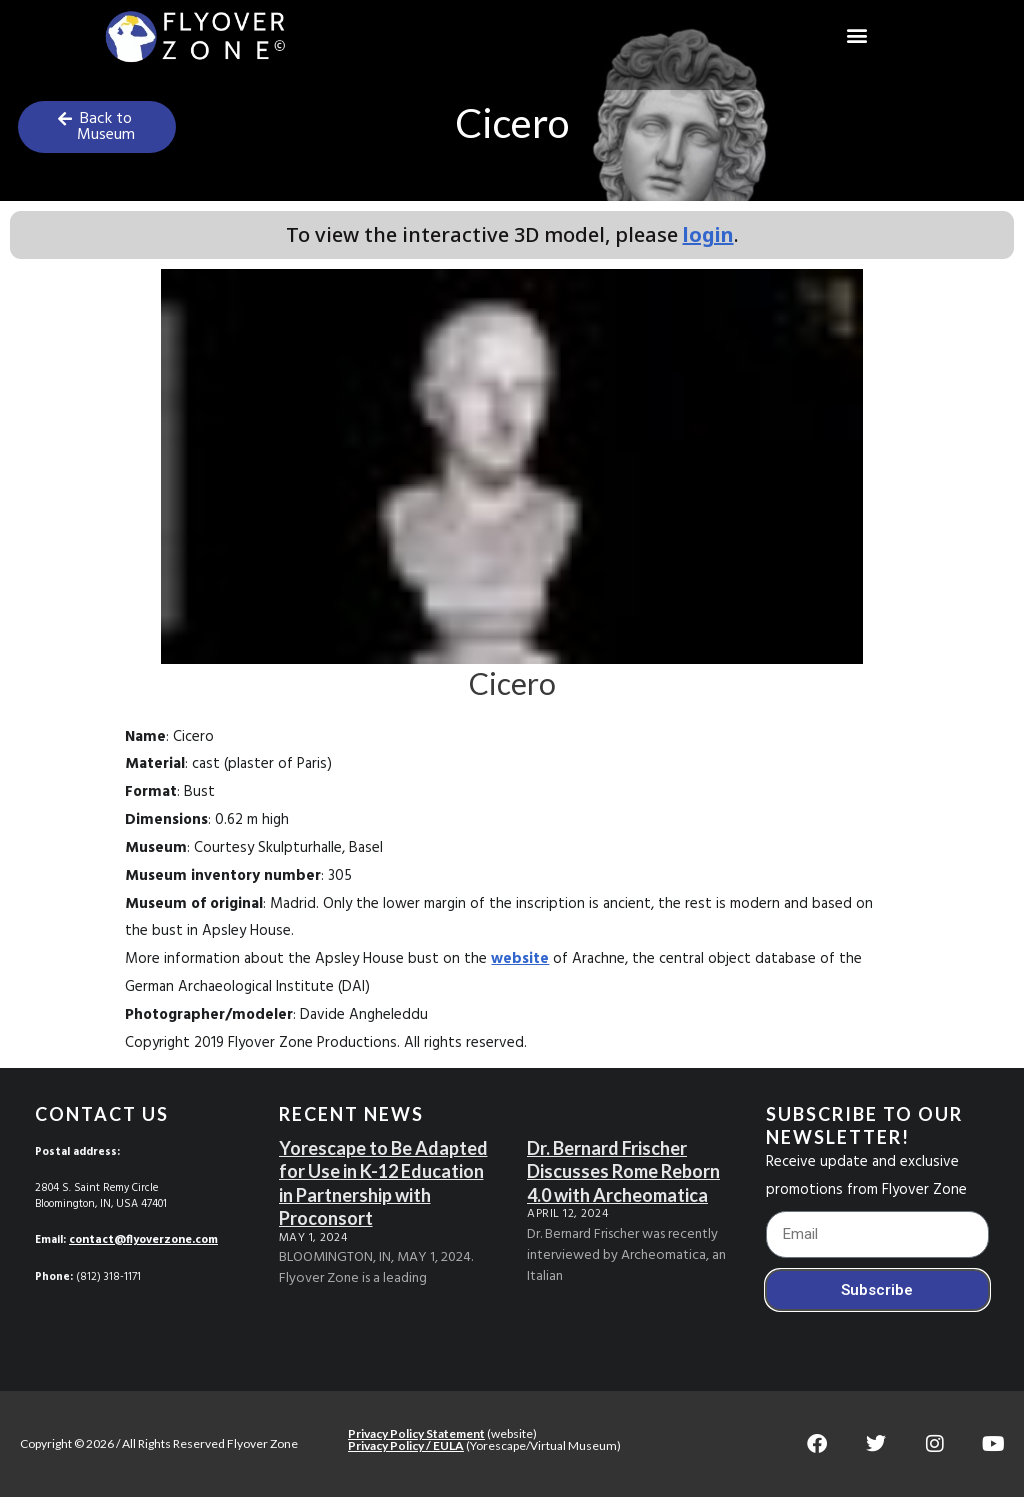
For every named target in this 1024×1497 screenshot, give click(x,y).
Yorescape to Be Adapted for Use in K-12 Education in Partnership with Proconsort (383, 1183)
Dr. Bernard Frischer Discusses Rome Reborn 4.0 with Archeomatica (623, 1171)
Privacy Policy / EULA (406, 1444)
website (520, 959)
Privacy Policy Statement (416, 1432)
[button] (856, 35)
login (708, 234)
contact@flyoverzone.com (142, 1240)
